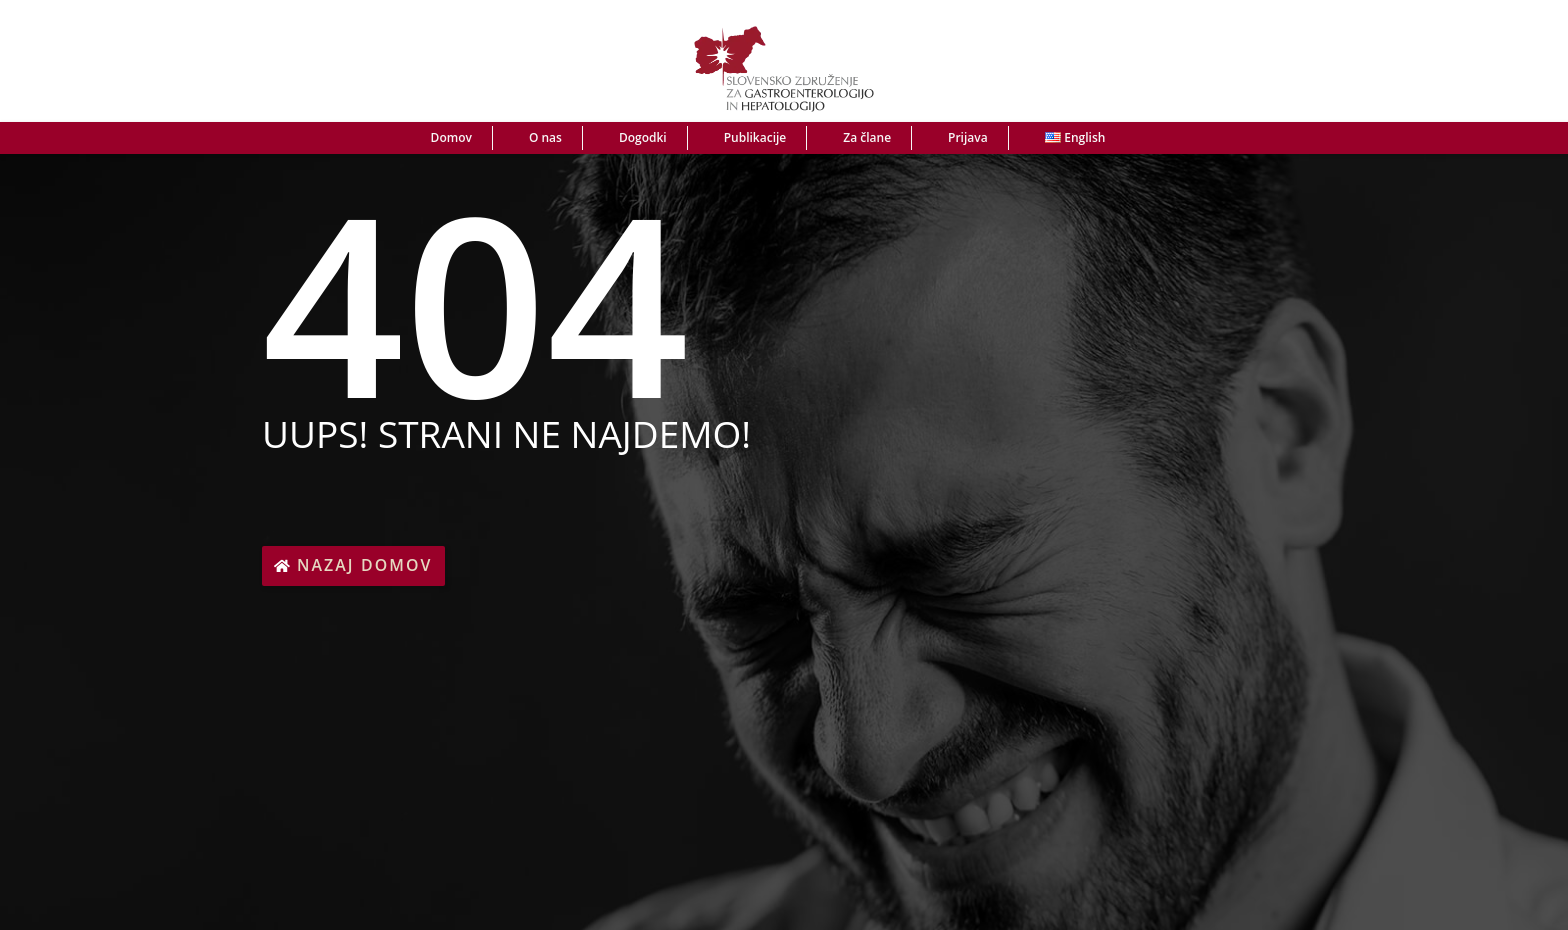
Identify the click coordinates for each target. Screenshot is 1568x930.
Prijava (968, 137)
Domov (451, 137)
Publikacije (755, 137)
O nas (545, 137)
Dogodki (643, 137)
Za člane (867, 137)
